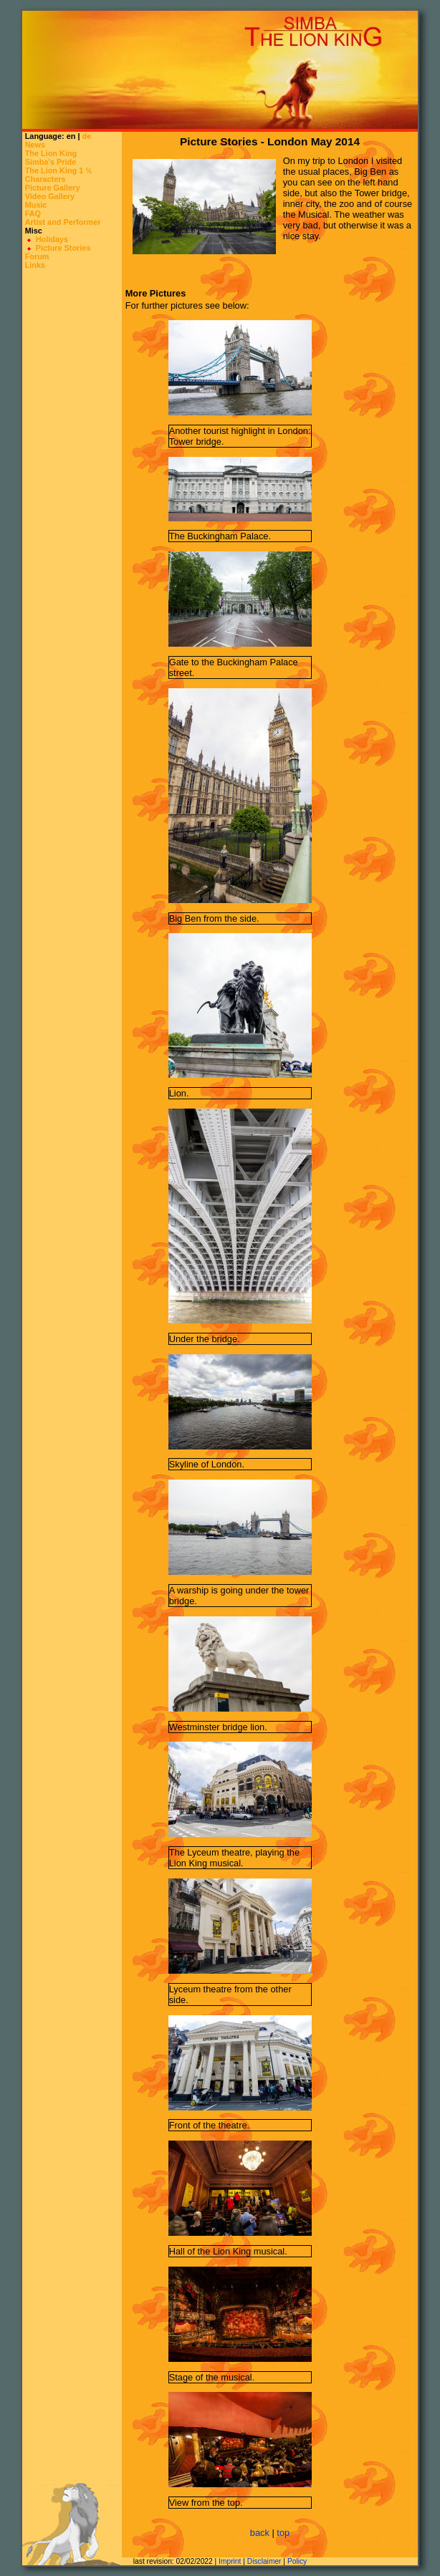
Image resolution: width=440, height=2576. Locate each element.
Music (36, 205)
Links (35, 265)
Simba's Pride (51, 162)
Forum (37, 256)
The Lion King (51, 153)
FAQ (33, 213)
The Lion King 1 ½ (58, 170)
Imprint (230, 2561)
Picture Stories (63, 247)
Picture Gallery (52, 187)
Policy (297, 2561)
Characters (45, 179)
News (35, 144)
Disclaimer (264, 2561)
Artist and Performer (63, 222)
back (259, 2532)
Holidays (52, 239)
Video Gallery (50, 196)
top (283, 2532)
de (86, 136)
